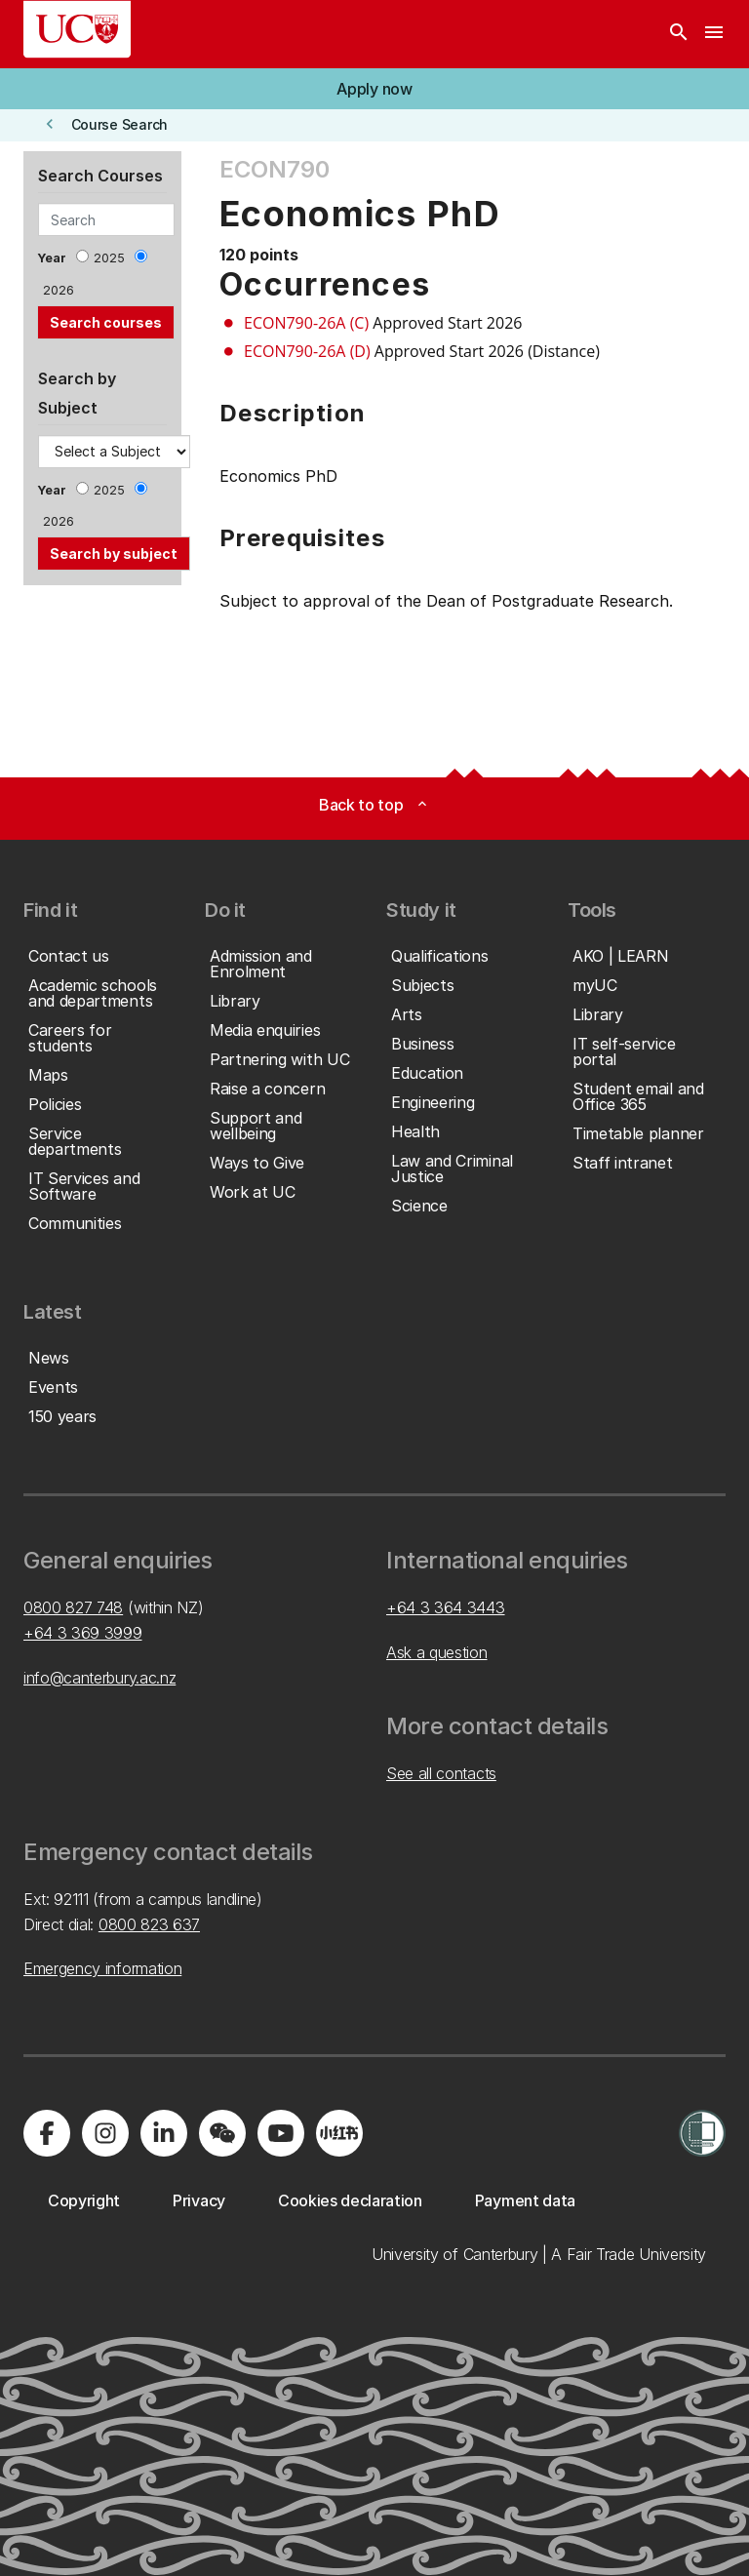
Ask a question (437, 1652)
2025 (109, 258)
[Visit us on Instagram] (105, 2133)
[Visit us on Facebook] (46, 2133)
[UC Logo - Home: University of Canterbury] (77, 29)
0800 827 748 (73, 1607)
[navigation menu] (714, 34)
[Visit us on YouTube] (280, 2133)
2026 (58, 290)
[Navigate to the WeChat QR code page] (222, 2133)
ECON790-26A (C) (306, 323)
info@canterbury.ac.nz (99, 1677)
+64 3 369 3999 (82, 1633)
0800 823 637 (149, 1924)
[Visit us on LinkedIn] (163, 2133)
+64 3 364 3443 (445, 1607)
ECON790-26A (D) (307, 351)
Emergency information (102, 1968)
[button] (374, 88)
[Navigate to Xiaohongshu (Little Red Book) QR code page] (339, 2133)
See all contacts (441, 1773)
